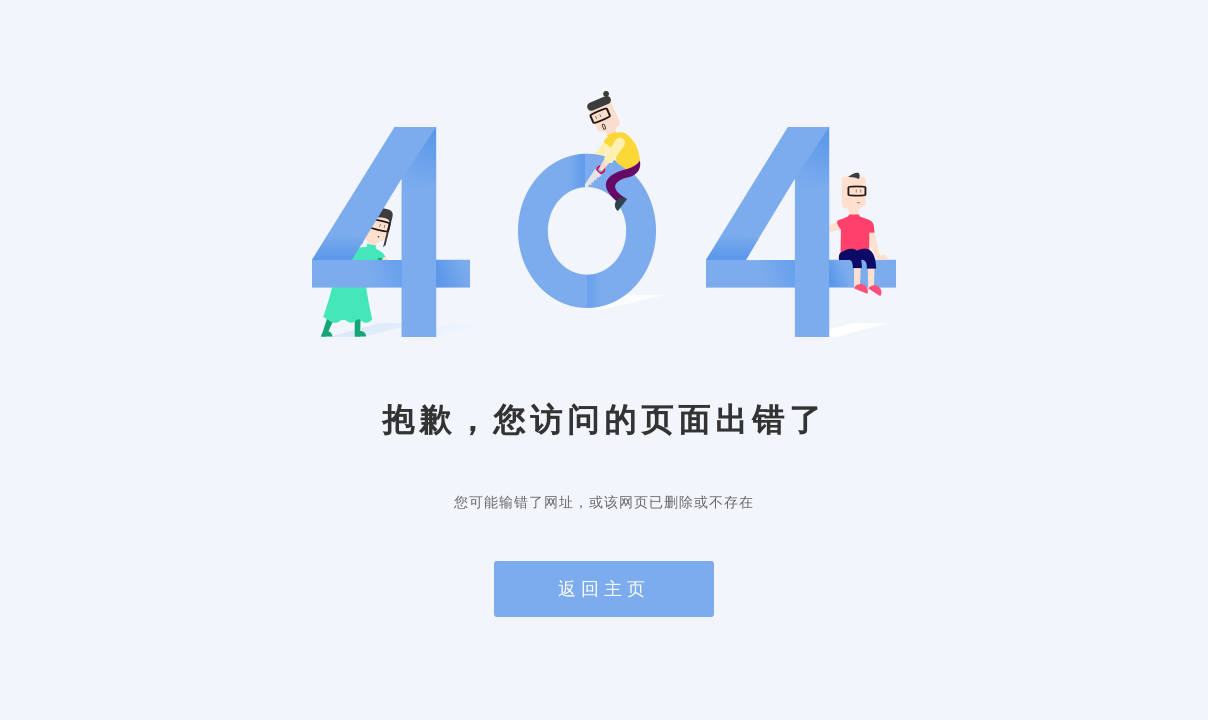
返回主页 (604, 589)
